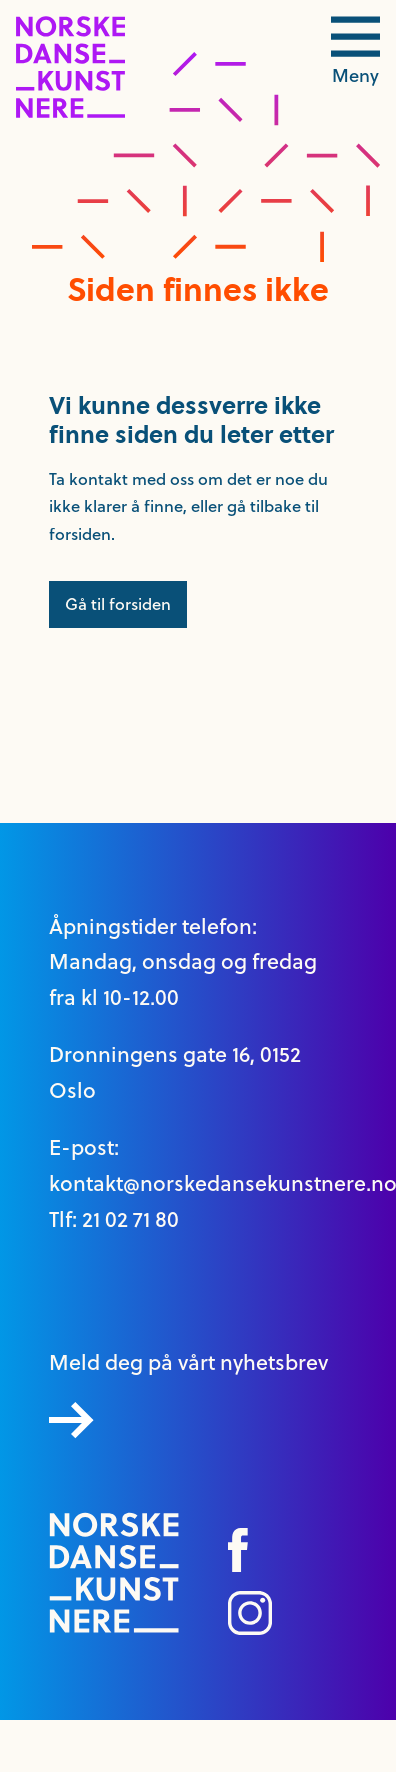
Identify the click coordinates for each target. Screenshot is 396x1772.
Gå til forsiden (118, 604)
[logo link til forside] (70, 113)
